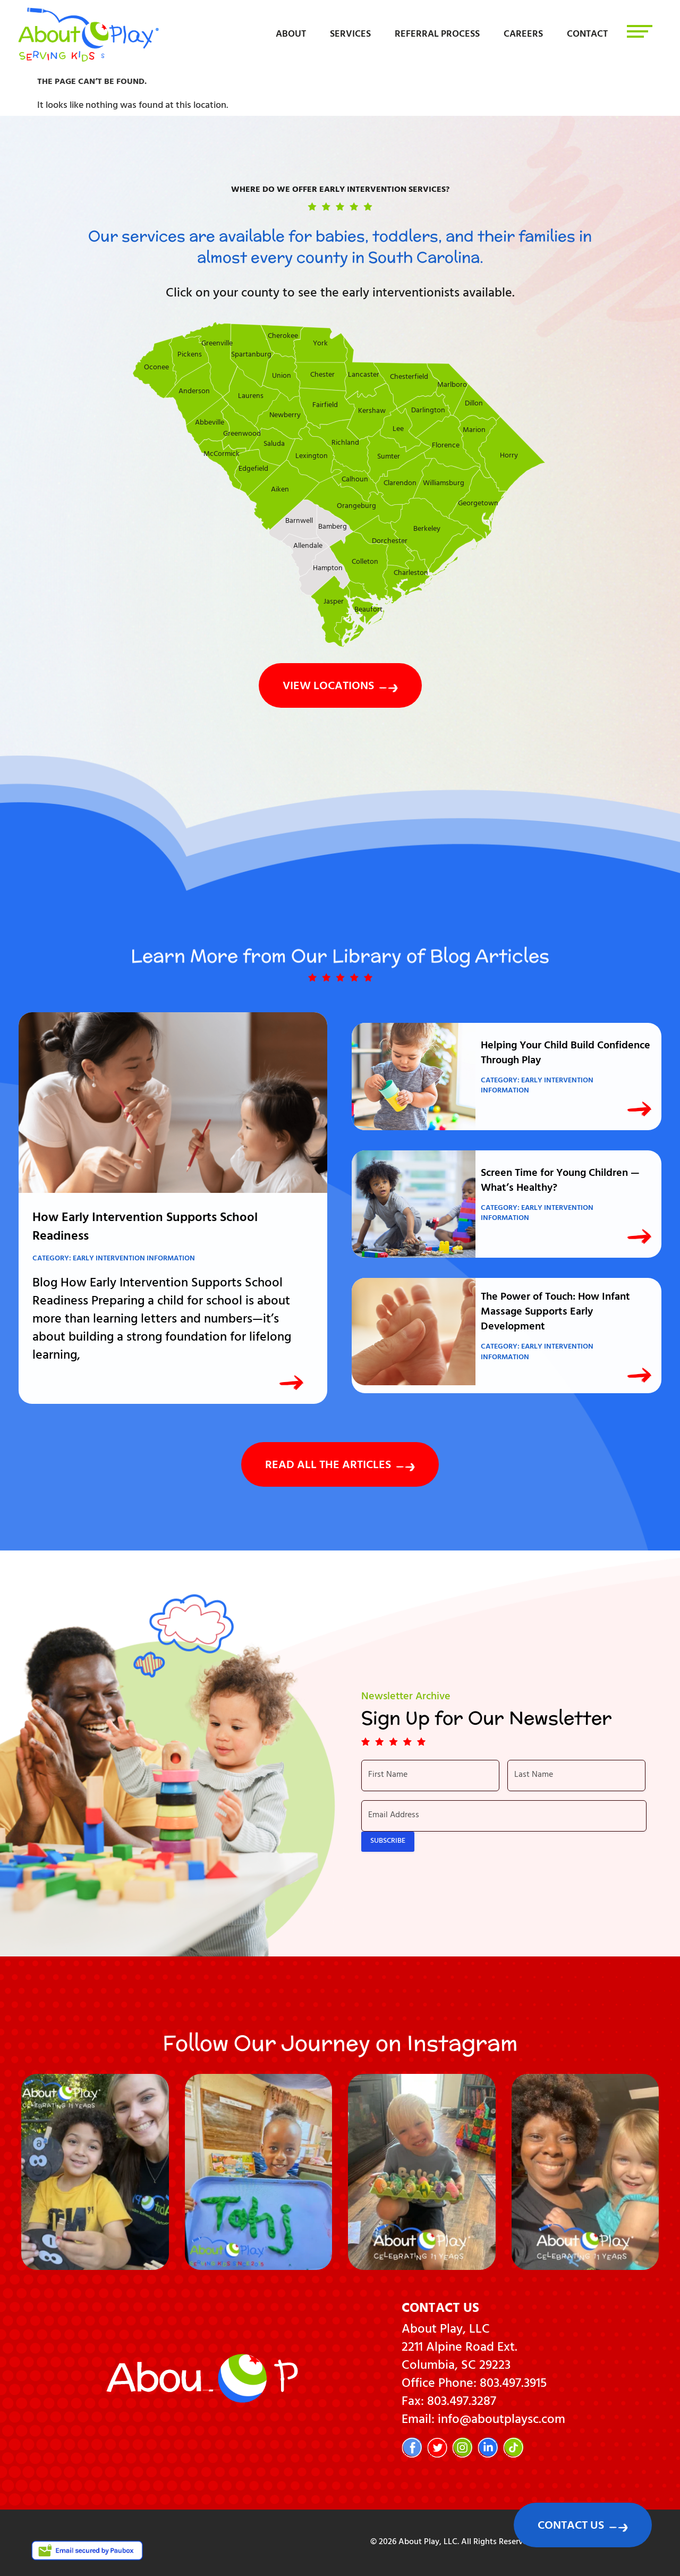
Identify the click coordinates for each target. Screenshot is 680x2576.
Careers (523, 35)
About (291, 35)
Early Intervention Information (134, 1259)
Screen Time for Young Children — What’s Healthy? (560, 1181)
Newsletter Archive (405, 1697)
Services (350, 35)
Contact (587, 35)
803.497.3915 (513, 2384)
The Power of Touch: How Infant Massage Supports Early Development (555, 1312)
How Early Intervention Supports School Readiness (145, 1228)
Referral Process (437, 35)
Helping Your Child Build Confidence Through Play (565, 1054)
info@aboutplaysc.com (501, 2421)
